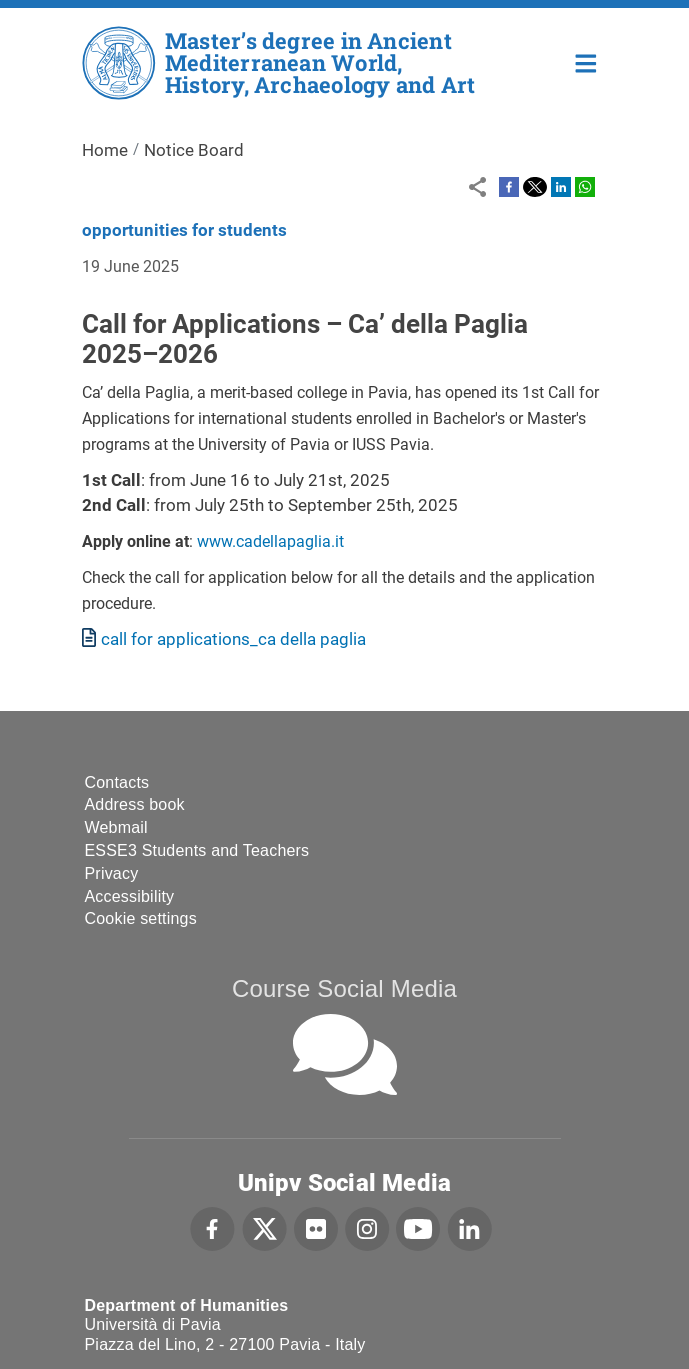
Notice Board (194, 150)
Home (586, 61)
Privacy (112, 873)
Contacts (117, 782)
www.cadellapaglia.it (270, 541)
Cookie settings (141, 918)
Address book (135, 804)
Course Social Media (344, 988)
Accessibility (130, 896)
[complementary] (643, 1323)
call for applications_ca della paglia (233, 639)
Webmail (116, 827)
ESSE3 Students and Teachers (197, 850)
